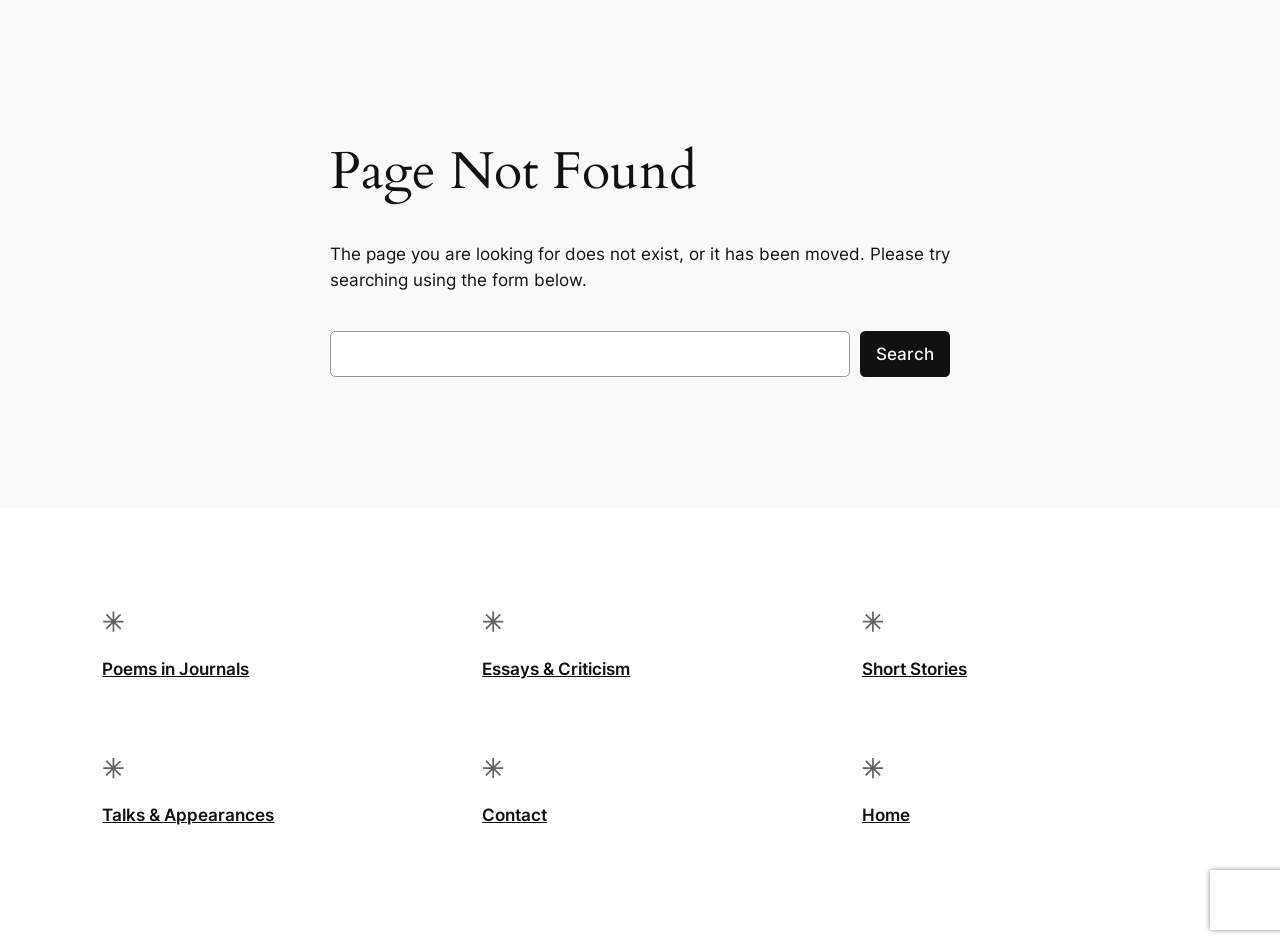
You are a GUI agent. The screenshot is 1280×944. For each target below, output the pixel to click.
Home (886, 815)
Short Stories (914, 669)
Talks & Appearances (188, 815)
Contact (514, 815)
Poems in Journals (175, 669)
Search (905, 354)
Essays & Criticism (556, 669)
